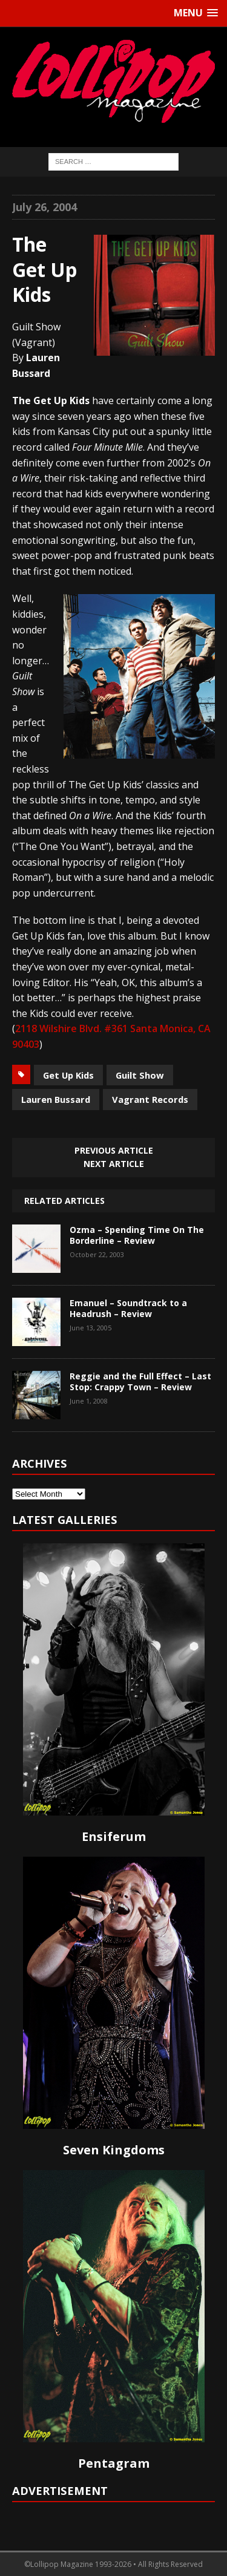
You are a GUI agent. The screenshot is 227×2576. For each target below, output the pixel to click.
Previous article (113, 1150)
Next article (114, 1163)
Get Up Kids (68, 1075)
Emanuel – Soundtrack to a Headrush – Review (128, 1308)
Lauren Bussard (55, 1099)
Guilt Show (140, 1075)
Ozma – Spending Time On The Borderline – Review (137, 1235)
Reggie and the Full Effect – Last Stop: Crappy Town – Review (140, 1381)
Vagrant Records (150, 1099)
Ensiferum (114, 1836)
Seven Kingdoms (114, 2150)
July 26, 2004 (44, 207)
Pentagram (114, 2463)
